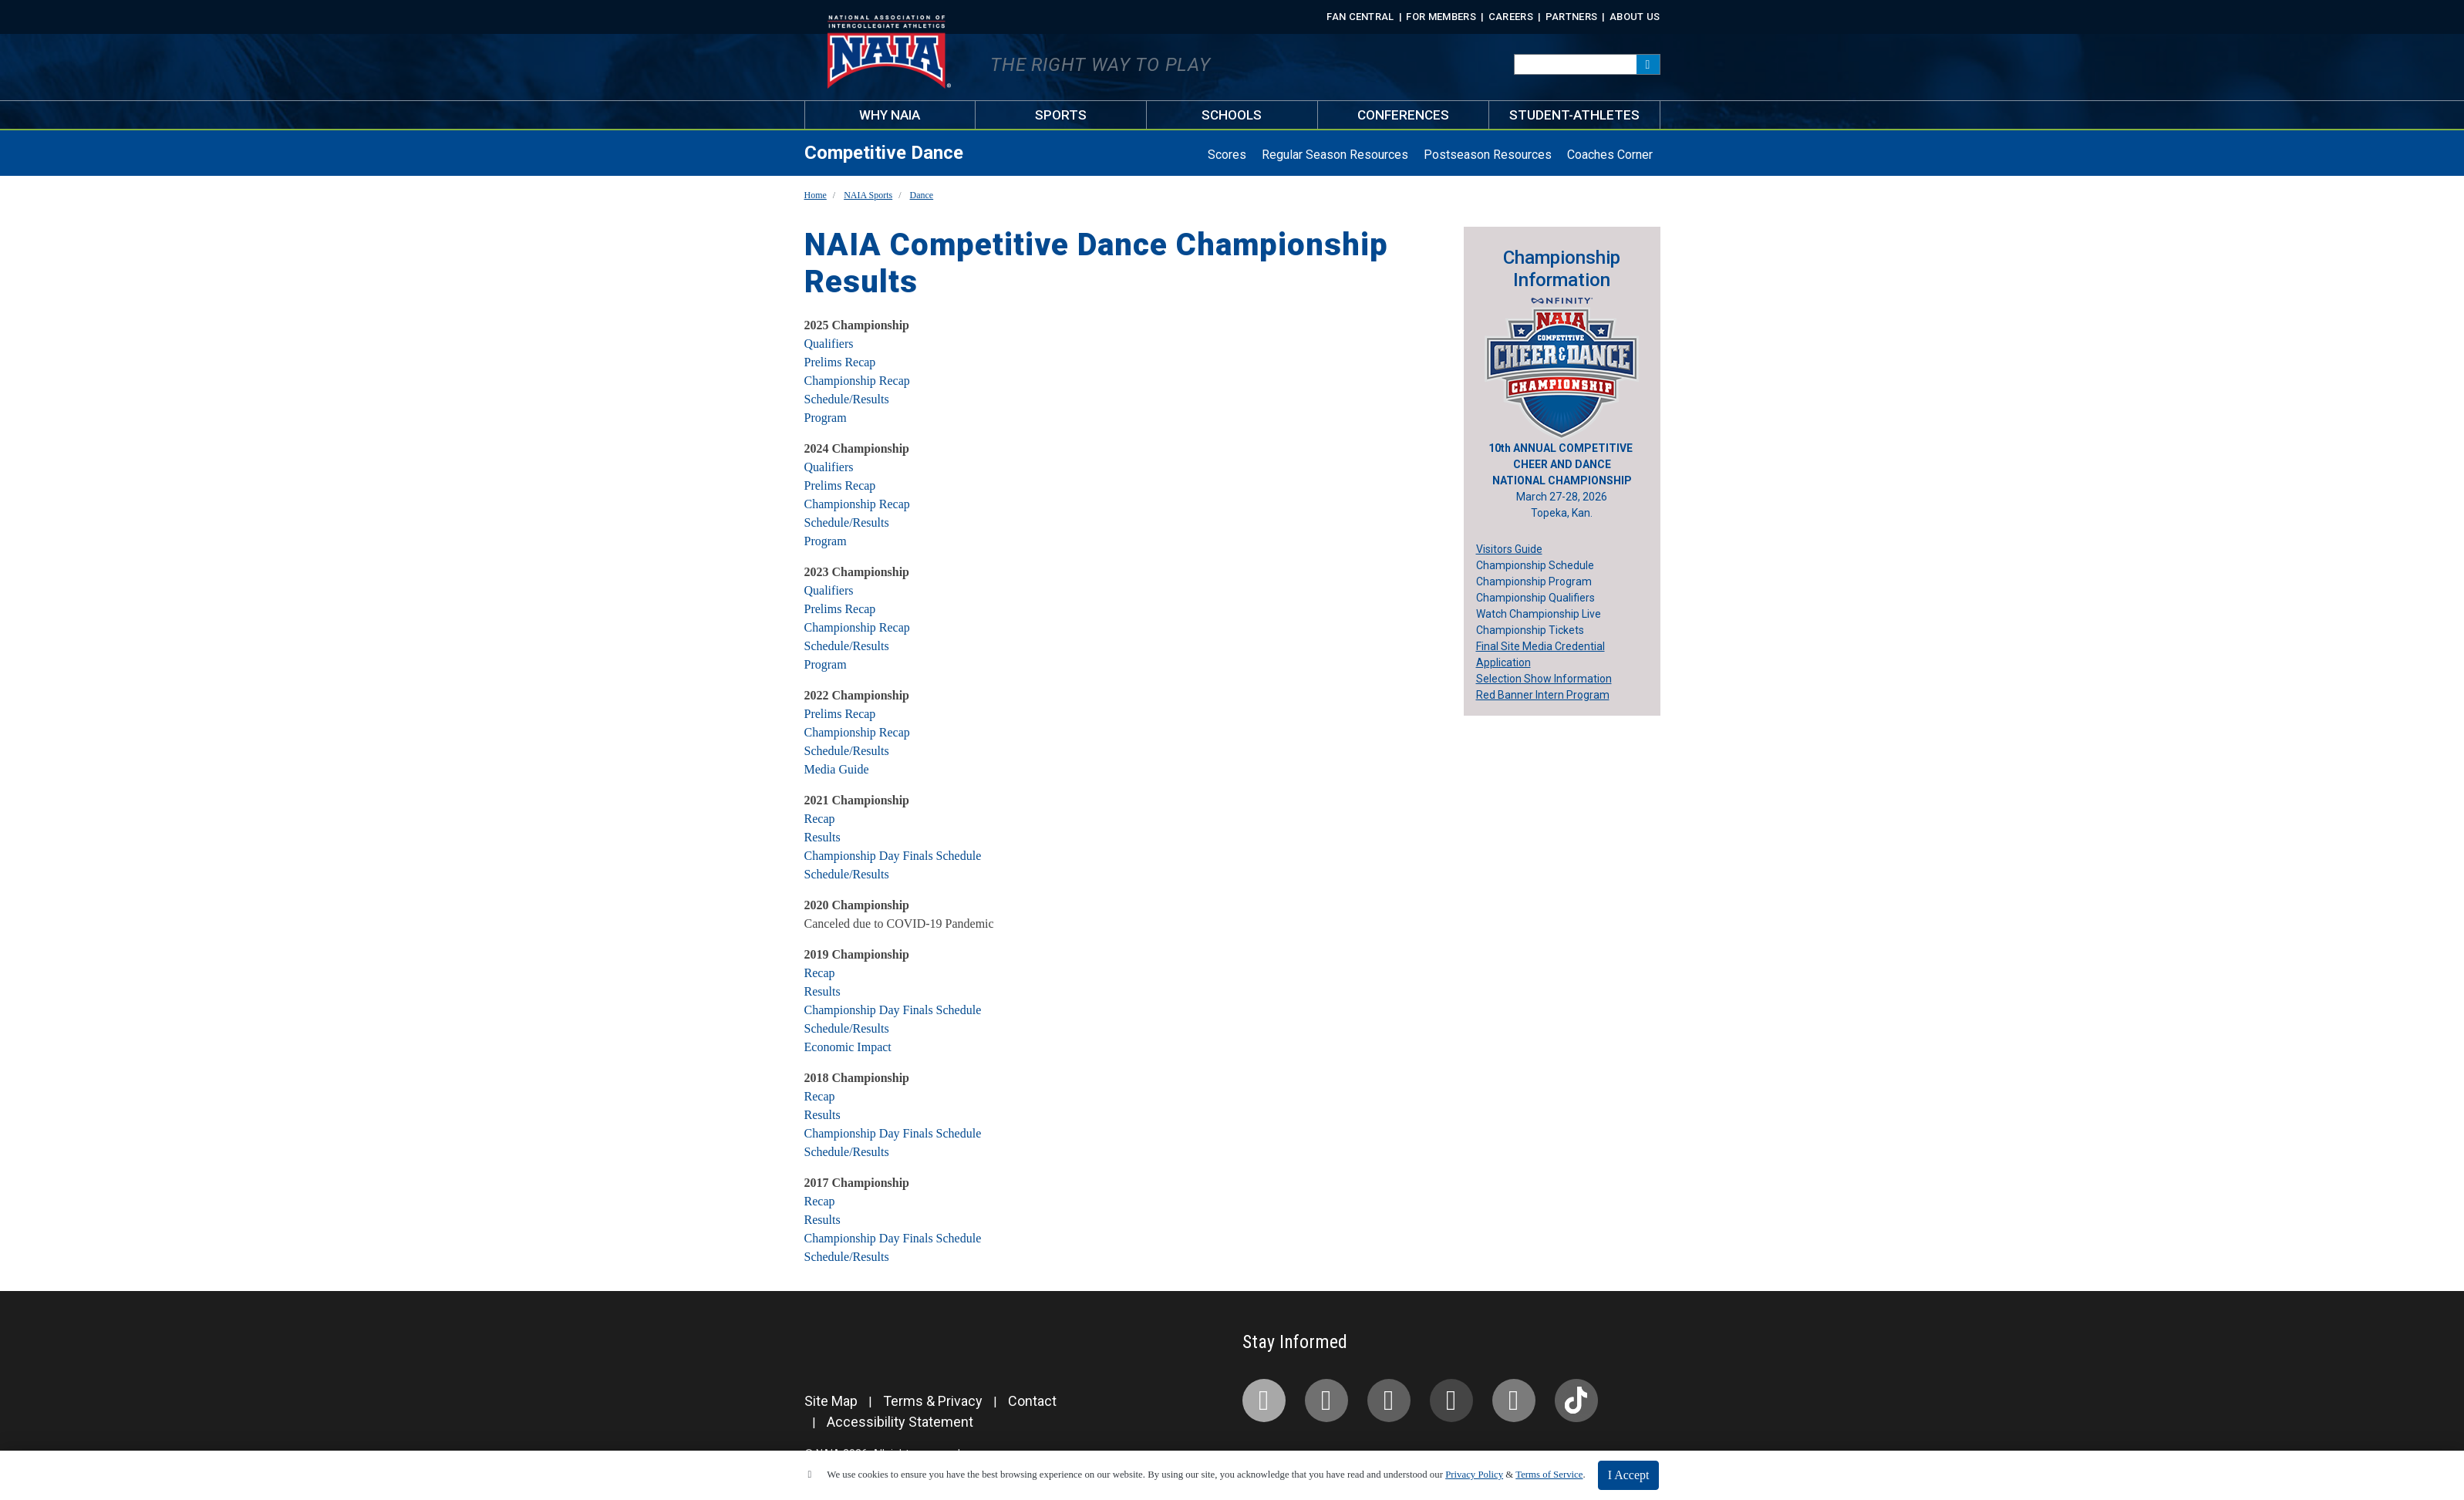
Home (815, 195)
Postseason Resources (1488, 154)
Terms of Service (1549, 1474)
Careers (1510, 16)
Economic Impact (848, 1046)
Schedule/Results (846, 399)
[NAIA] (804, 1353)
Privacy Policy (1474, 1474)
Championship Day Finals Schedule (893, 855)
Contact (1032, 1401)
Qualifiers (829, 343)
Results (822, 837)
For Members (1441, 16)
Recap (819, 818)
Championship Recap (857, 380)
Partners (1571, 16)
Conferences (1403, 115)
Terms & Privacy (933, 1401)
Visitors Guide (1509, 549)
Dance (922, 195)
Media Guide (836, 769)
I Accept (1629, 1474)
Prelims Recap (840, 362)
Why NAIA (889, 115)
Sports (1061, 115)
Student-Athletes (1574, 115)
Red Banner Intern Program (1543, 695)
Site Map (831, 1401)
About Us (1635, 16)
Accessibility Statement (900, 1422)
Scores (1227, 154)
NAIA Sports (868, 195)
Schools (1232, 115)
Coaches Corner (1610, 154)
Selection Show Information (1544, 678)
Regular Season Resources (1335, 154)
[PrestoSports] (836, 1353)
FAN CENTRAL (1360, 16)
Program (825, 417)
